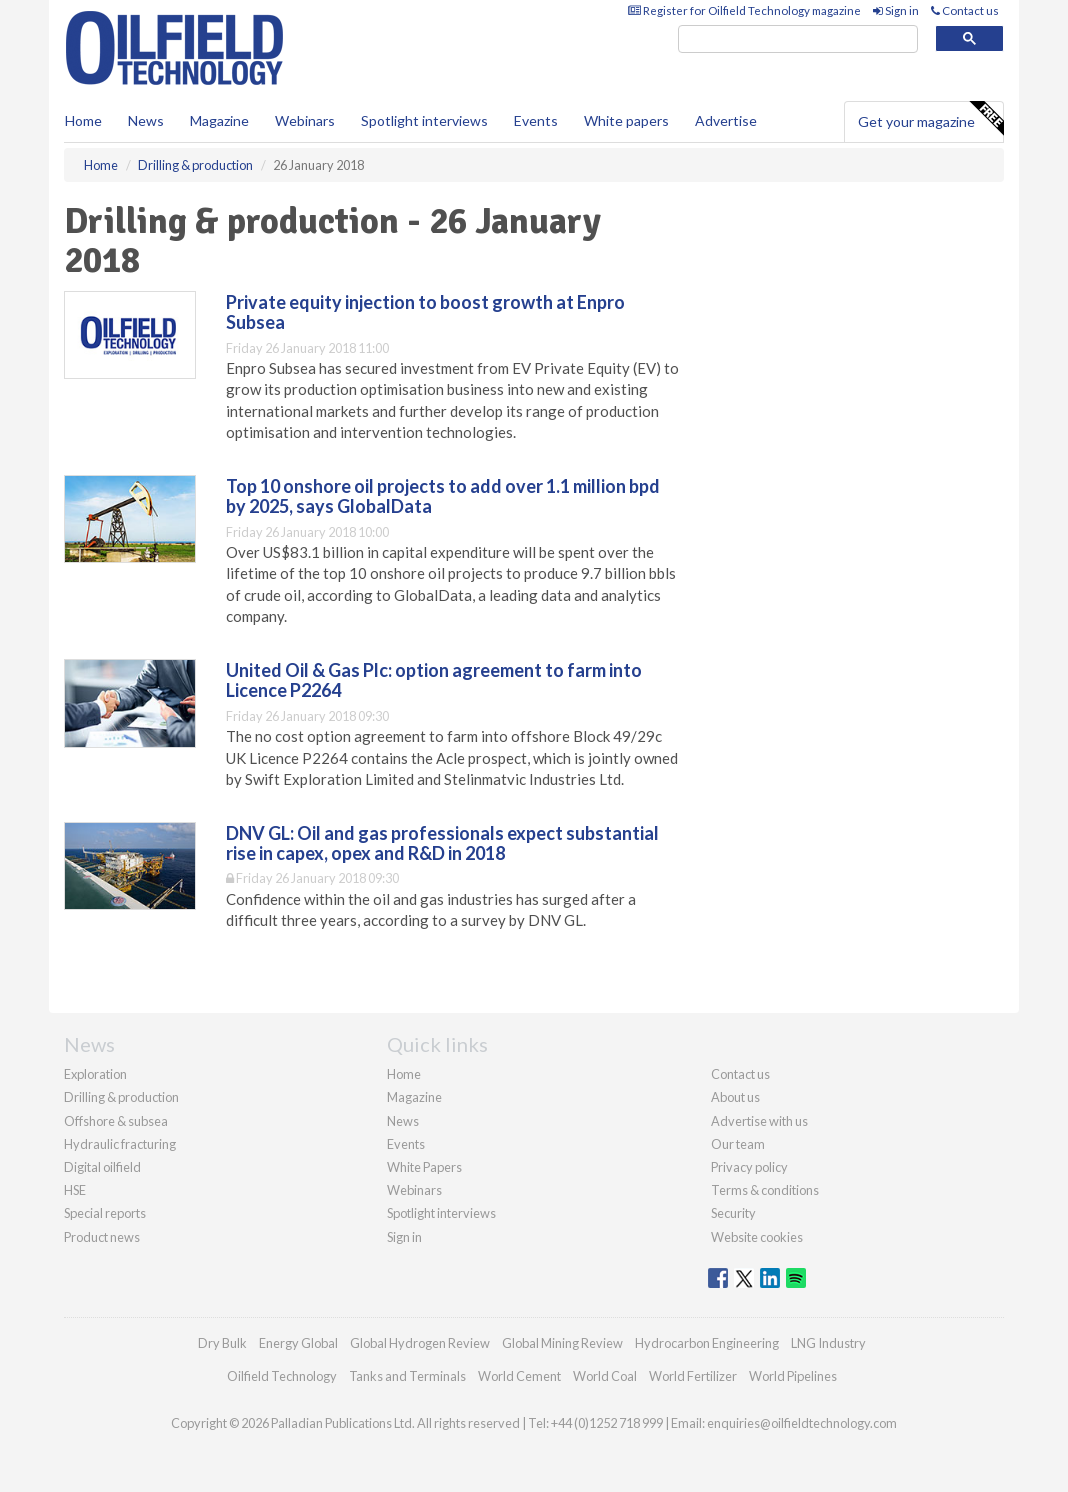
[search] (798, 39)
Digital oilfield (102, 1167)
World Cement (519, 1376)
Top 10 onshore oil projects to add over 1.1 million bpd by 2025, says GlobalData (443, 496)
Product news (102, 1237)
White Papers (424, 1167)
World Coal (605, 1376)
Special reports (105, 1213)
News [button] (146, 120)
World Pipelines (793, 1376)
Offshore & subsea (116, 1121)
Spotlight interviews (424, 120)
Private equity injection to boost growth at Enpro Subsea (425, 312)
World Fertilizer (693, 1376)
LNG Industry (828, 1343)
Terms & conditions (765, 1190)
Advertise (726, 120)
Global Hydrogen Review (420, 1343)
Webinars (305, 120)
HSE (75, 1190)
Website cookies (757, 1237)
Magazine (219, 120)
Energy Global (298, 1343)
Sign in (896, 10)
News (403, 1121)
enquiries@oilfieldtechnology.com (802, 1423)
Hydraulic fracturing (120, 1144)
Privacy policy (749, 1167)
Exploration (95, 1074)
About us (735, 1097)
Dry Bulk (222, 1343)
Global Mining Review (562, 1343)
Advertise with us (759, 1121)
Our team (738, 1144)
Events (536, 120)
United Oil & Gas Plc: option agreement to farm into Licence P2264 (434, 680)
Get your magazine (930, 119)
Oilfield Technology (282, 1376)
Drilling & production (121, 1097)
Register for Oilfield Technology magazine (744, 10)
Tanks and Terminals (407, 1376)
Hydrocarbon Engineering (707, 1343)
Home (83, 120)
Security (733, 1213)
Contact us (965, 10)
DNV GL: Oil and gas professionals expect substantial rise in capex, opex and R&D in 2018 (442, 843)
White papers (626, 120)
